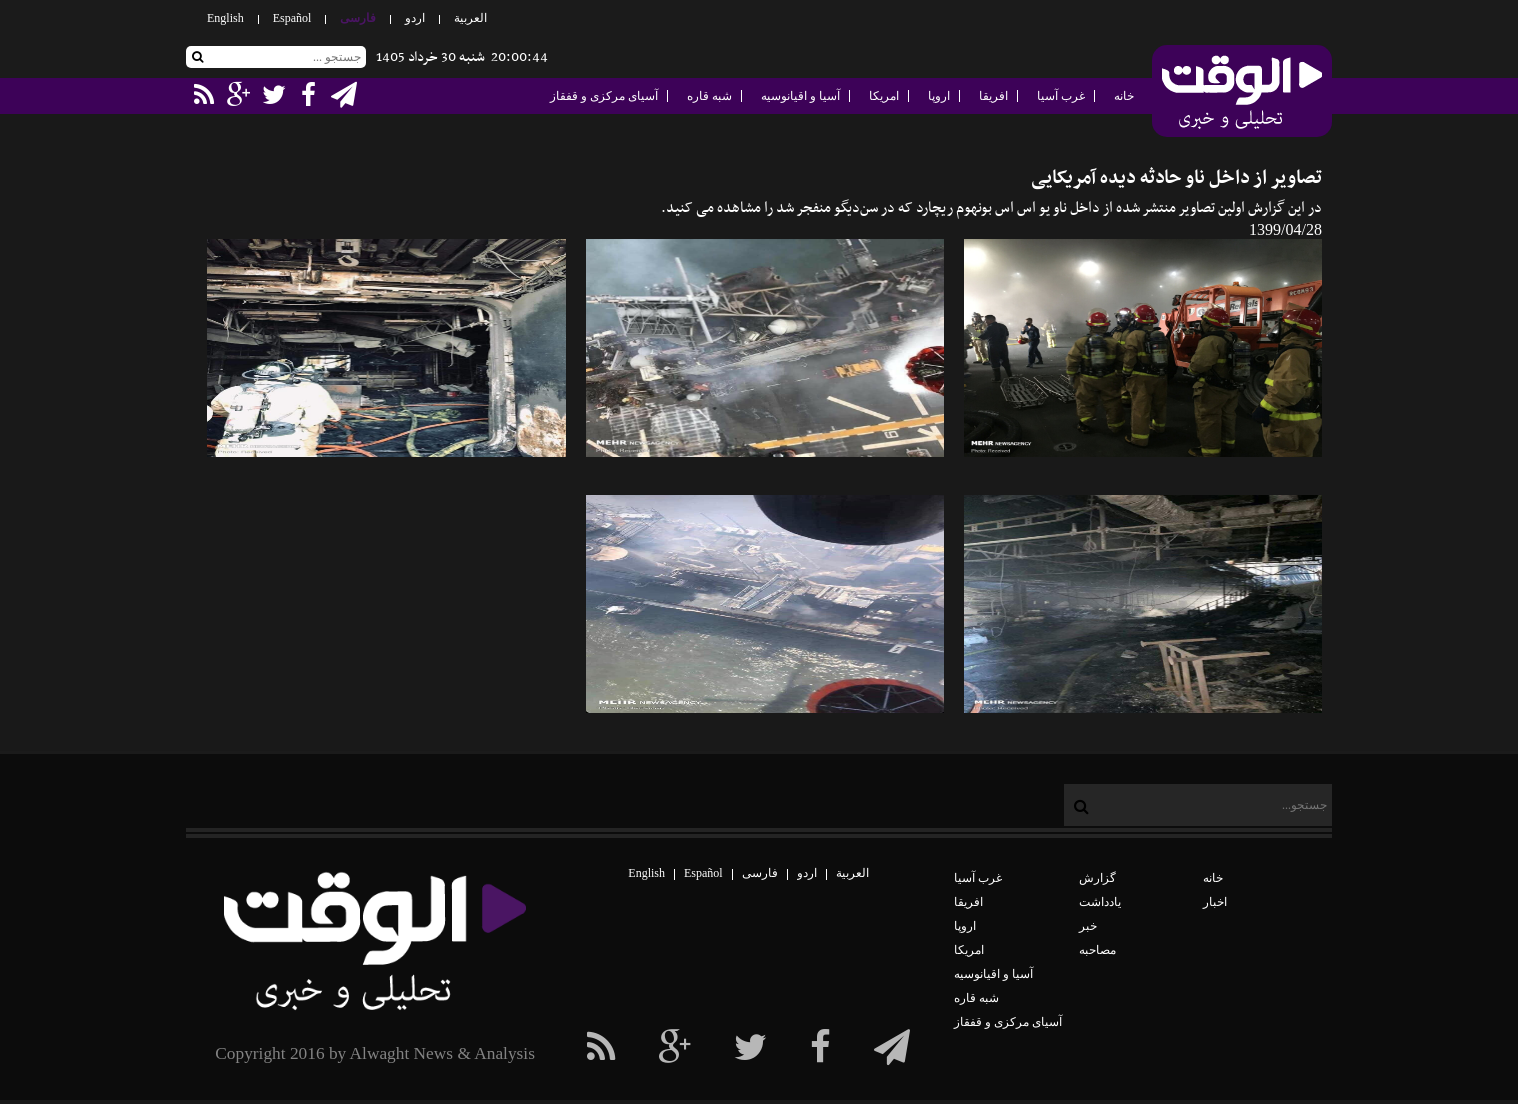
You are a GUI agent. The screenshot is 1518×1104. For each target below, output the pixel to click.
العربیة (470, 18)
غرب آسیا (1061, 96)
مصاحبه (1097, 950)
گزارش (1097, 878)
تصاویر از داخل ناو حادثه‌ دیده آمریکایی (1176, 178)
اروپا (939, 96)
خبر (1088, 926)
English (225, 18)
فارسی (358, 18)
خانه (1124, 96)
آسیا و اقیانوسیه (800, 96)
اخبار (1215, 902)
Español (292, 18)
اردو (415, 18)
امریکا (884, 96)
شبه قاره (709, 96)
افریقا (993, 96)
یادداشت (1100, 902)
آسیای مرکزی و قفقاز (604, 96)
